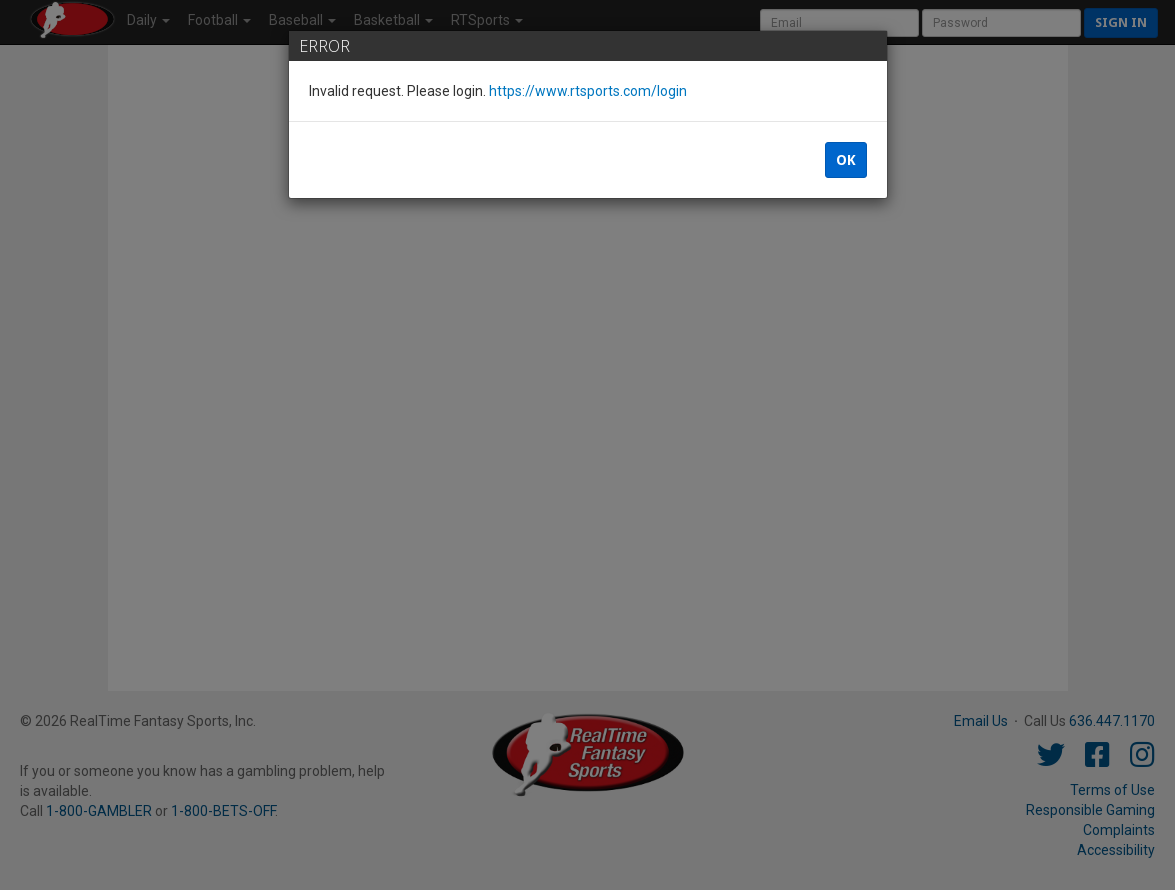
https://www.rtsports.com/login (588, 91)
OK (846, 160)
